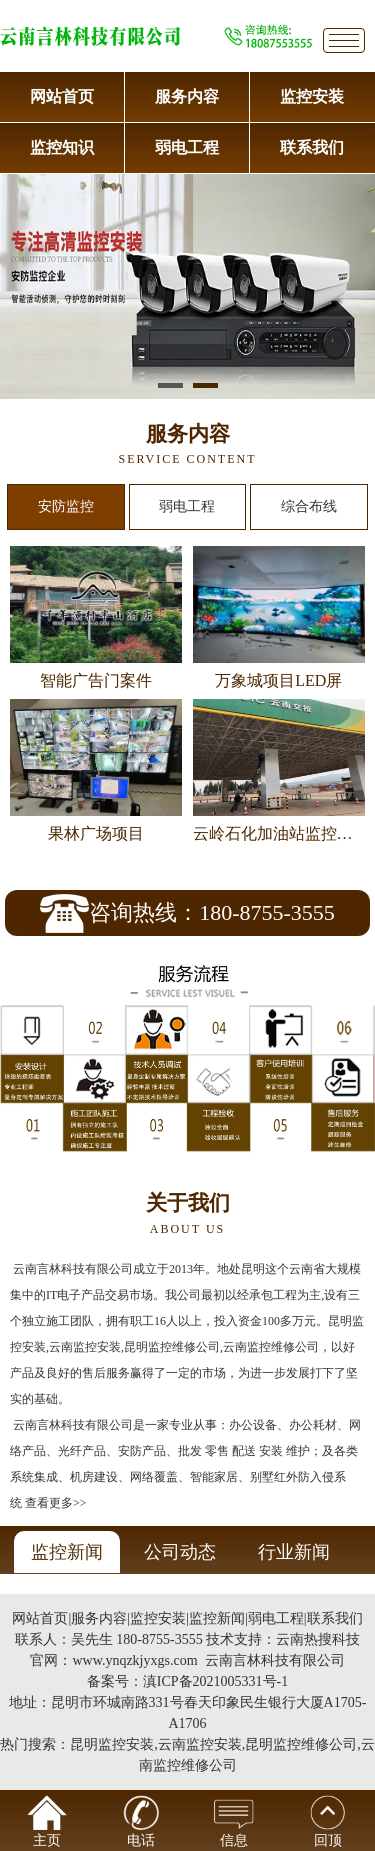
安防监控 (66, 506)
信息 (234, 1821)
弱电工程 (187, 147)
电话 (141, 1821)
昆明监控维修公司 (301, 1744)
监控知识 (62, 147)
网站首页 (62, 96)
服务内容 (187, 96)
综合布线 (309, 506)
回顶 (328, 1821)
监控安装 (312, 96)
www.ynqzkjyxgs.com (134, 1660)
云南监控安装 (200, 1744)
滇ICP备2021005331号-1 (215, 1681)
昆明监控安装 (112, 1744)
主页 (47, 1821)
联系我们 (312, 147)
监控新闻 (217, 1618)
